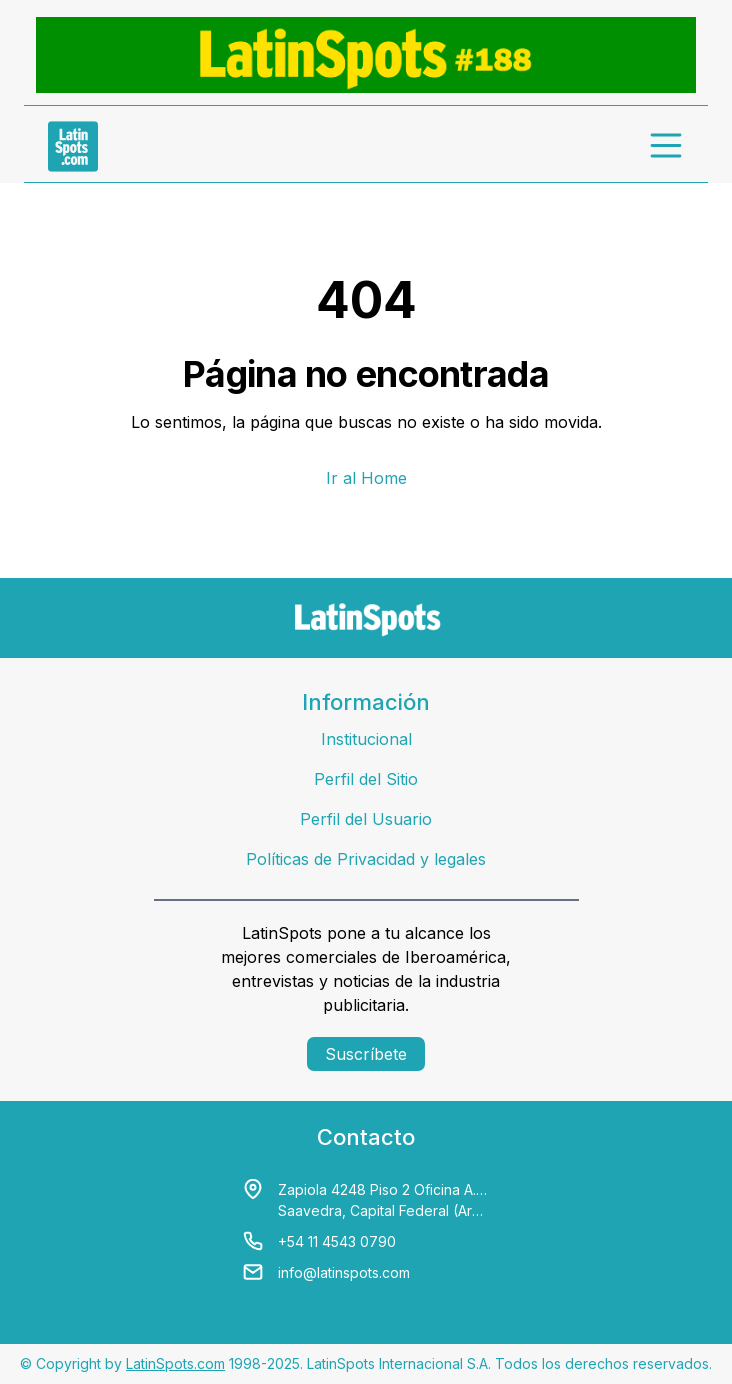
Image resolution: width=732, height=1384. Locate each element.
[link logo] (73, 146)
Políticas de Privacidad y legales (366, 859)
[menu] (667, 146)
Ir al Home (366, 478)
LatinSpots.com (175, 1363)
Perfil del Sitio (366, 779)
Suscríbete (366, 1054)
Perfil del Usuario (366, 819)
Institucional (366, 739)
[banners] (366, 55)
